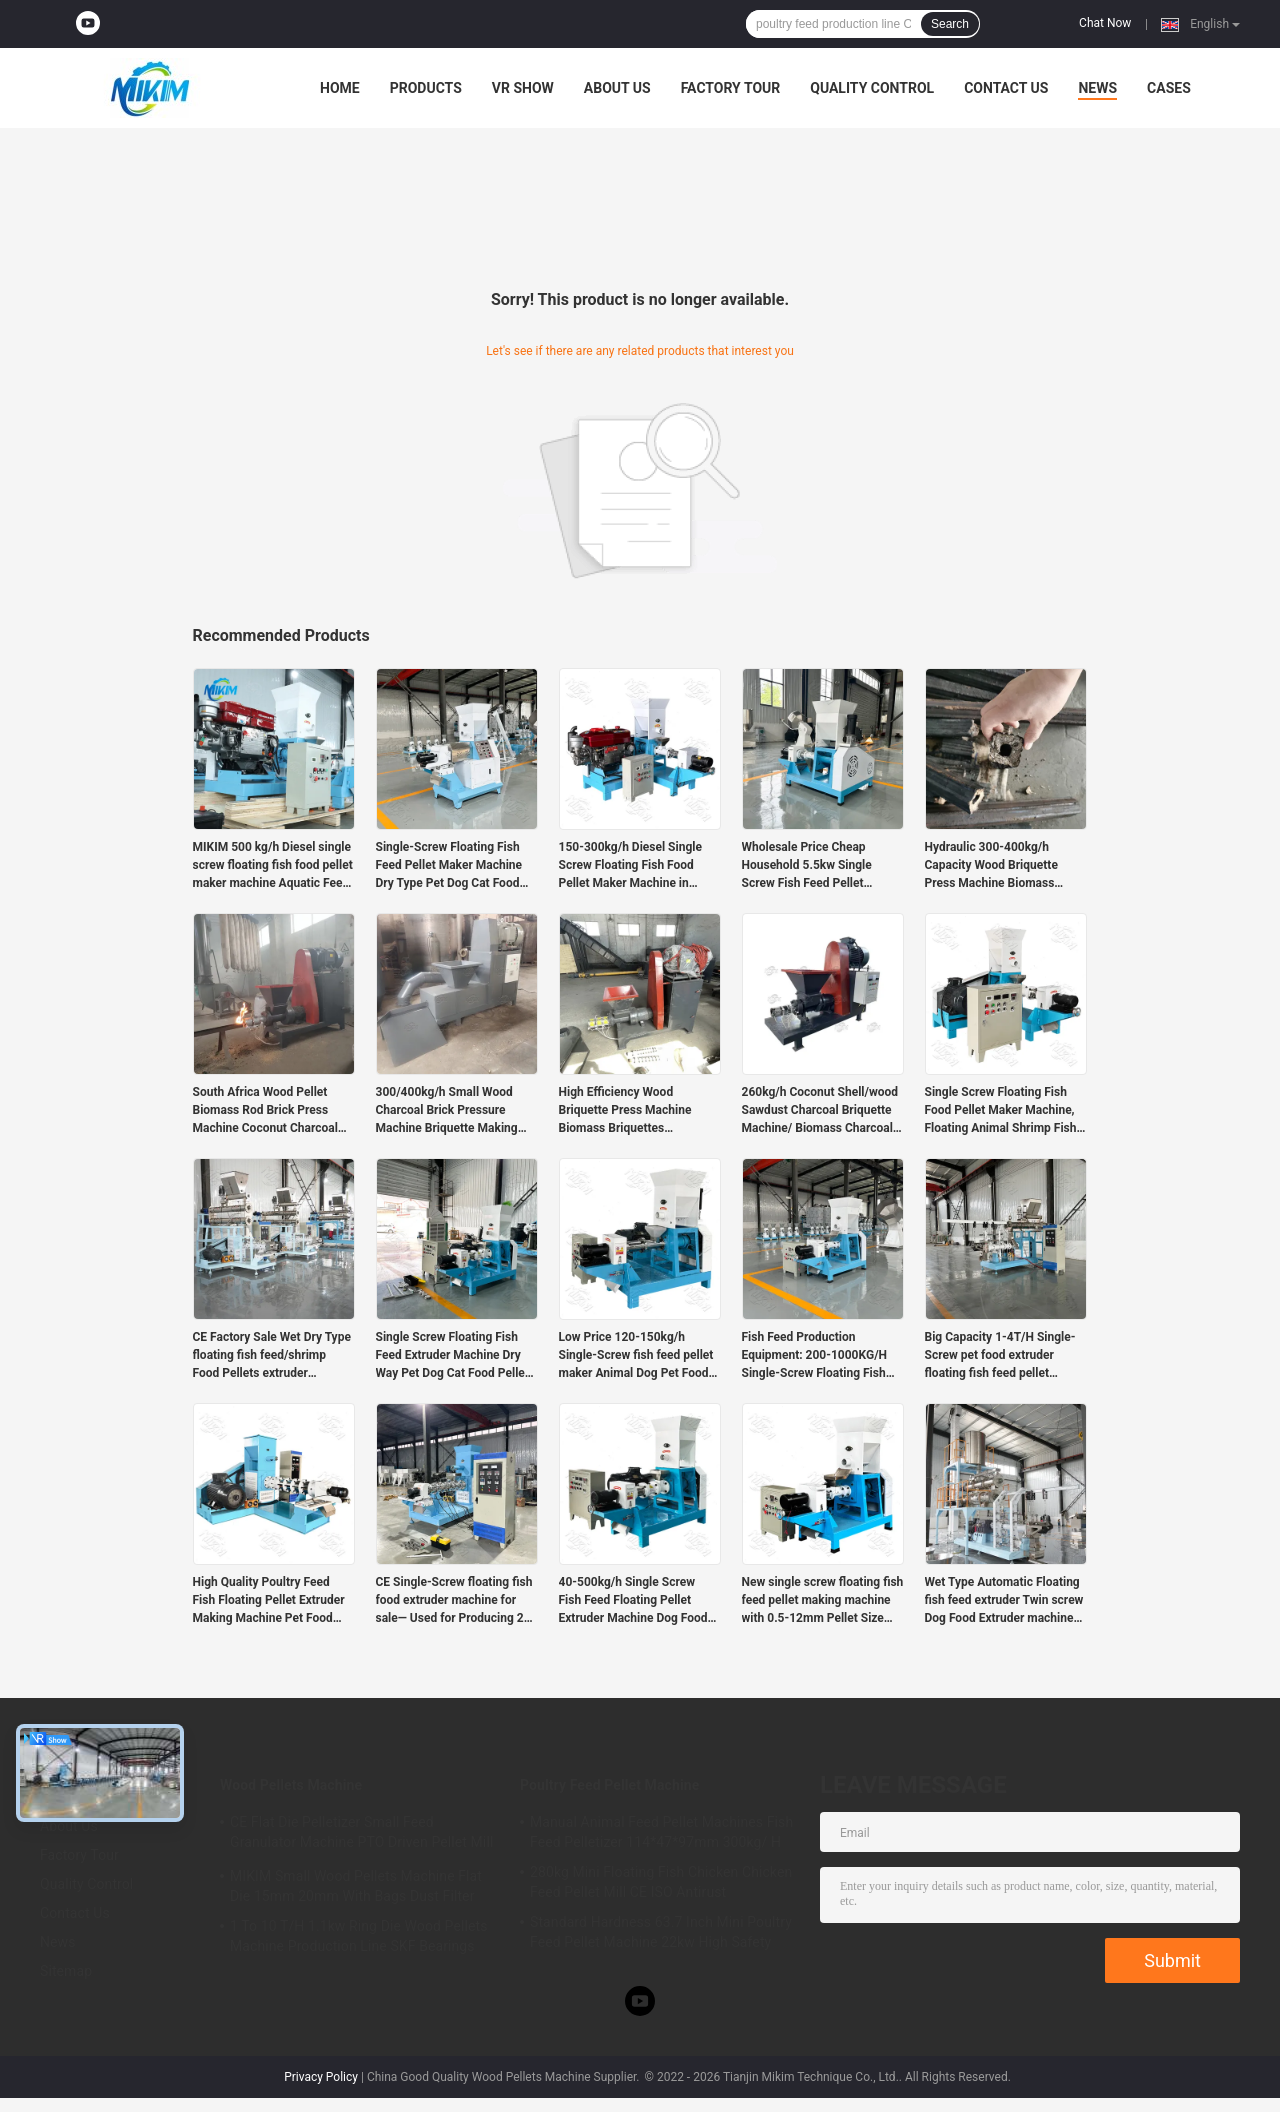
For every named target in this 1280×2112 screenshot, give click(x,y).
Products (426, 88)
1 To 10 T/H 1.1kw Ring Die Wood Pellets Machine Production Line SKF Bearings (358, 1936)
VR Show (523, 88)
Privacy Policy (321, 2077)
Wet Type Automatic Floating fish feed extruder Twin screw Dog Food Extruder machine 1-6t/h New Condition (1004, 1601)
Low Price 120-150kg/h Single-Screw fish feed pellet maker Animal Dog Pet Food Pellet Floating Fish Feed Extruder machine (636, 1356)
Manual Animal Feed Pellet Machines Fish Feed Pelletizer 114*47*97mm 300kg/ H (661, 1832)
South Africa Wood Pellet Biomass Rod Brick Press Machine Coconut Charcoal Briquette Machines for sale (267, 1111)
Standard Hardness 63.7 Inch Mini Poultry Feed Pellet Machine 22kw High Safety (661, 1932)
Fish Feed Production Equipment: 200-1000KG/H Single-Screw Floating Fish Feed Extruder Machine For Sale (815, 1356)
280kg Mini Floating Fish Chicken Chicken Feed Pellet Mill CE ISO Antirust (661, 1882)
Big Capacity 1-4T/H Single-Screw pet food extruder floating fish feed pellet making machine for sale (1000, 1356)
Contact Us (1006, 88)
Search (950, 24)
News (1097, 88)
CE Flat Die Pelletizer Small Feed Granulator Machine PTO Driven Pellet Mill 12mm (361, 1835)
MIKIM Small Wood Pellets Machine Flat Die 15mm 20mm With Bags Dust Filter (356, 1886)
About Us (617, 88)
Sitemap (66, 1971)
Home (340, 88)
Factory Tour (731, 88)
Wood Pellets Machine (291, 1785)
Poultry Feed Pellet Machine (609, 1785)
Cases (1169, 88)
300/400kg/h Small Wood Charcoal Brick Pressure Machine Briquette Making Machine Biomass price (447, 1111)
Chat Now (1105, 23)
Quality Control (872, 88)
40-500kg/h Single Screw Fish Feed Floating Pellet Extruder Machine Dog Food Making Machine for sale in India (633, 1601)
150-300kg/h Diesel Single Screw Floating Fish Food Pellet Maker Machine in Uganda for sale (630, 866)
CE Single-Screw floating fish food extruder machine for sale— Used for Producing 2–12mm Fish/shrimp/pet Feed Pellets (454, 1601)
